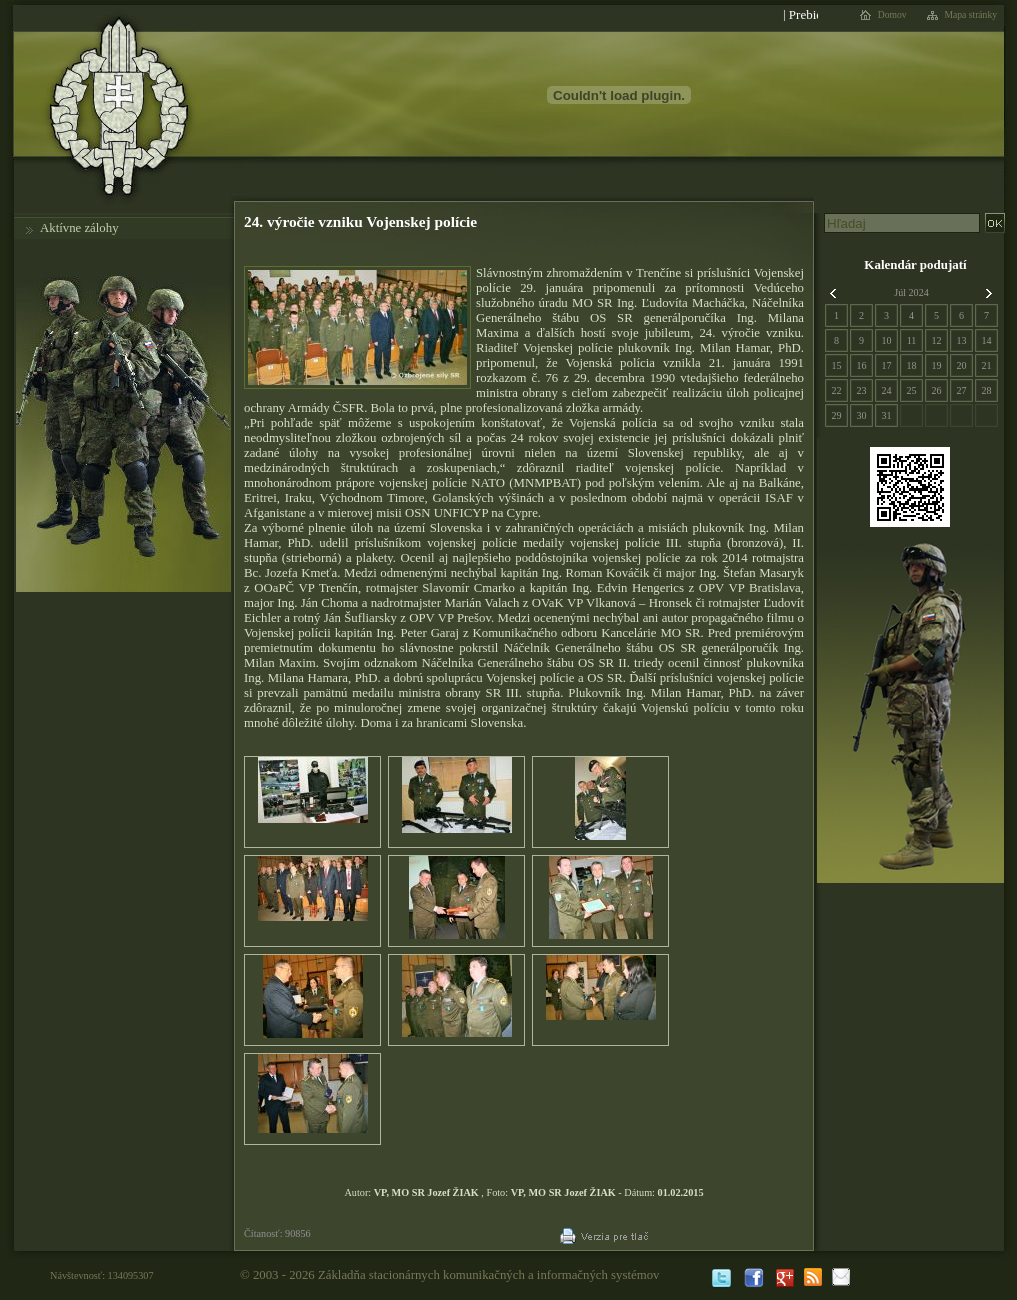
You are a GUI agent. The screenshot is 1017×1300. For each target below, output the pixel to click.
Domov (892, 15)
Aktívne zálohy (79, 228)
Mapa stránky (971, 15)
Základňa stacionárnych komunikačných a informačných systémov (489, 1275)
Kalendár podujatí (915, 264)
